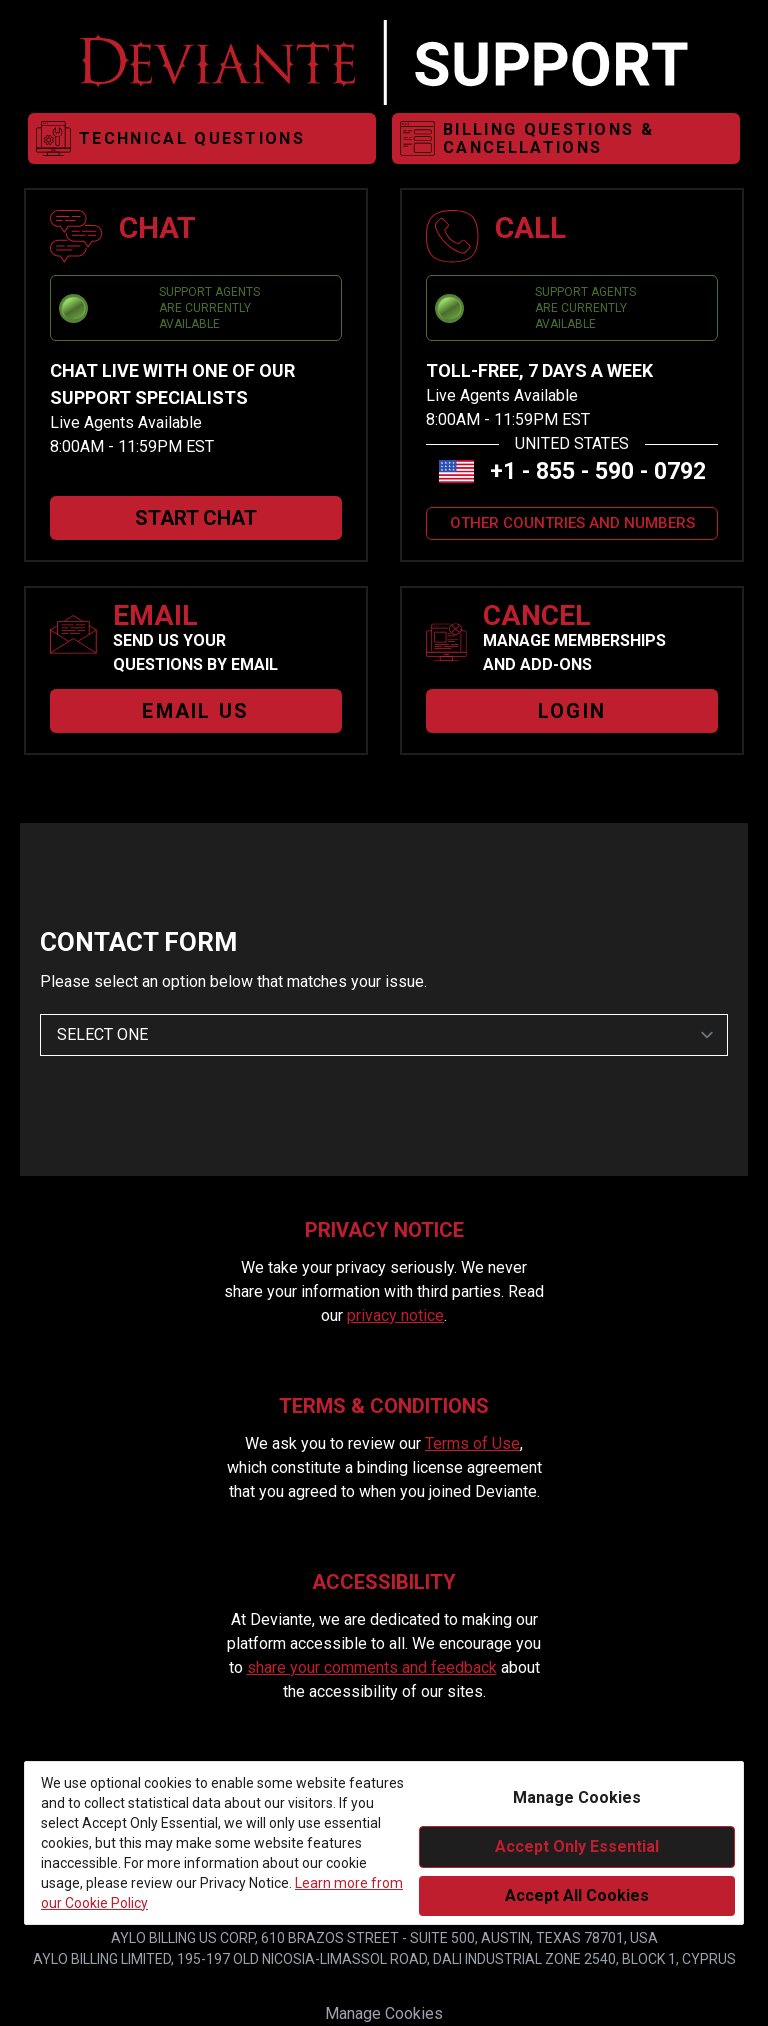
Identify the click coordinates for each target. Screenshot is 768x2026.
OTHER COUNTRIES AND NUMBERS (572, 523)
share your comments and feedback (372, 1667)
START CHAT (196, 518)
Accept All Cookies (577, 1895)
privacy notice (395, 1315)
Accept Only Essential (577, 1846)
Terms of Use (472, 1443)
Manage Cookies (384, 2013)
